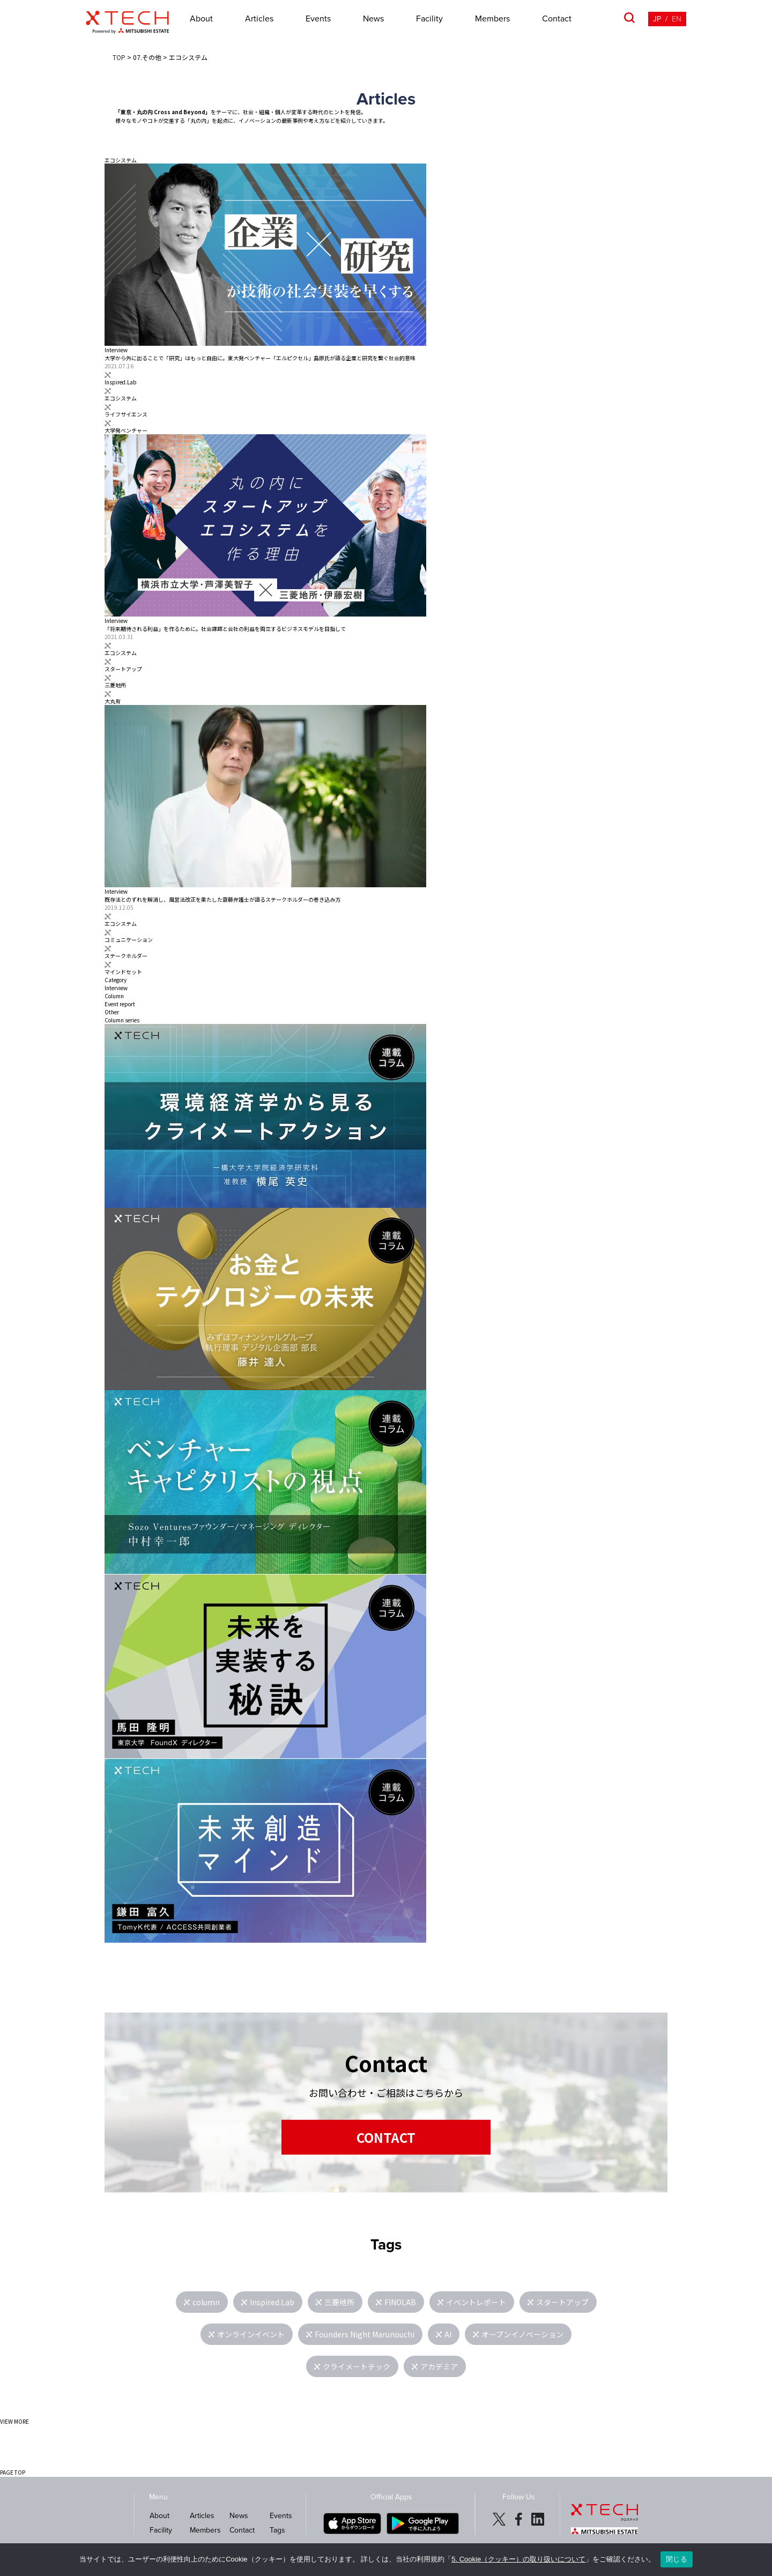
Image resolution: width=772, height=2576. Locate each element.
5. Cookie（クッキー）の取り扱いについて (518, 2559)
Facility (429, 18)
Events (318, 18)
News (373, 18)
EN (676, 19)
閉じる (676, 2559)
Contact (556, 18)
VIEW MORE (14, 2421)
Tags (277, 2530)
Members (492, 18)
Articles (259, 18)
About (201, 18)
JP (657, 19)
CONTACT (386, 2137)
